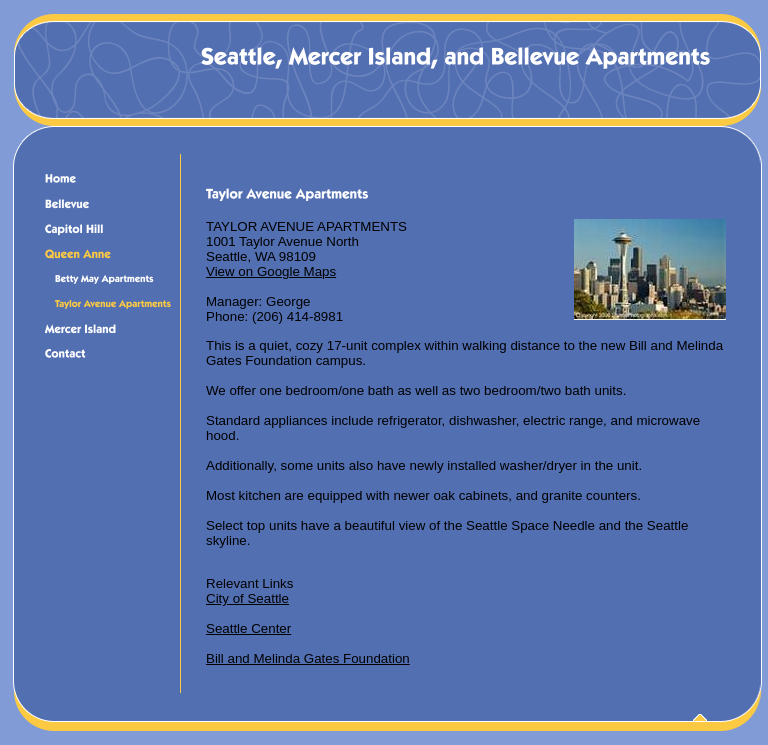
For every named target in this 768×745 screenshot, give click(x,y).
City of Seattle (247, 598)
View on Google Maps (271, 271)
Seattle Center (248, 628)
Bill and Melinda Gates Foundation (308, 658)
